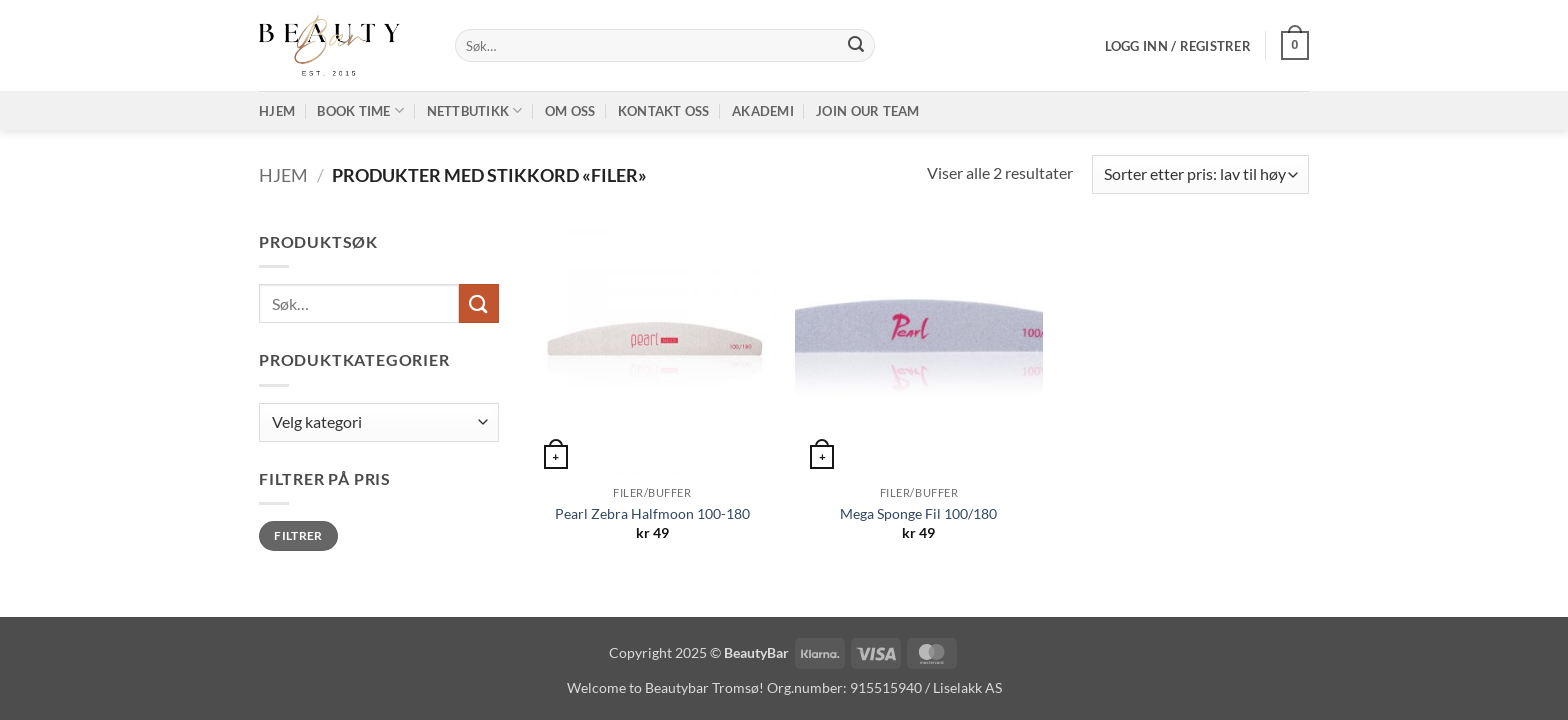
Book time (360, 110)
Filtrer (298, 535)
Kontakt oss (664, 111)
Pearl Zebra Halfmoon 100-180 (652, 513)
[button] (1178, 46)
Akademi (763, 111)
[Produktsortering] (1200, 174)
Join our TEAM (867, 111)
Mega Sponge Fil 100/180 (918, 513)
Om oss (570, 111)
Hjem (277, 111)
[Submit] (856, 46)
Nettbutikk (475, 110)
